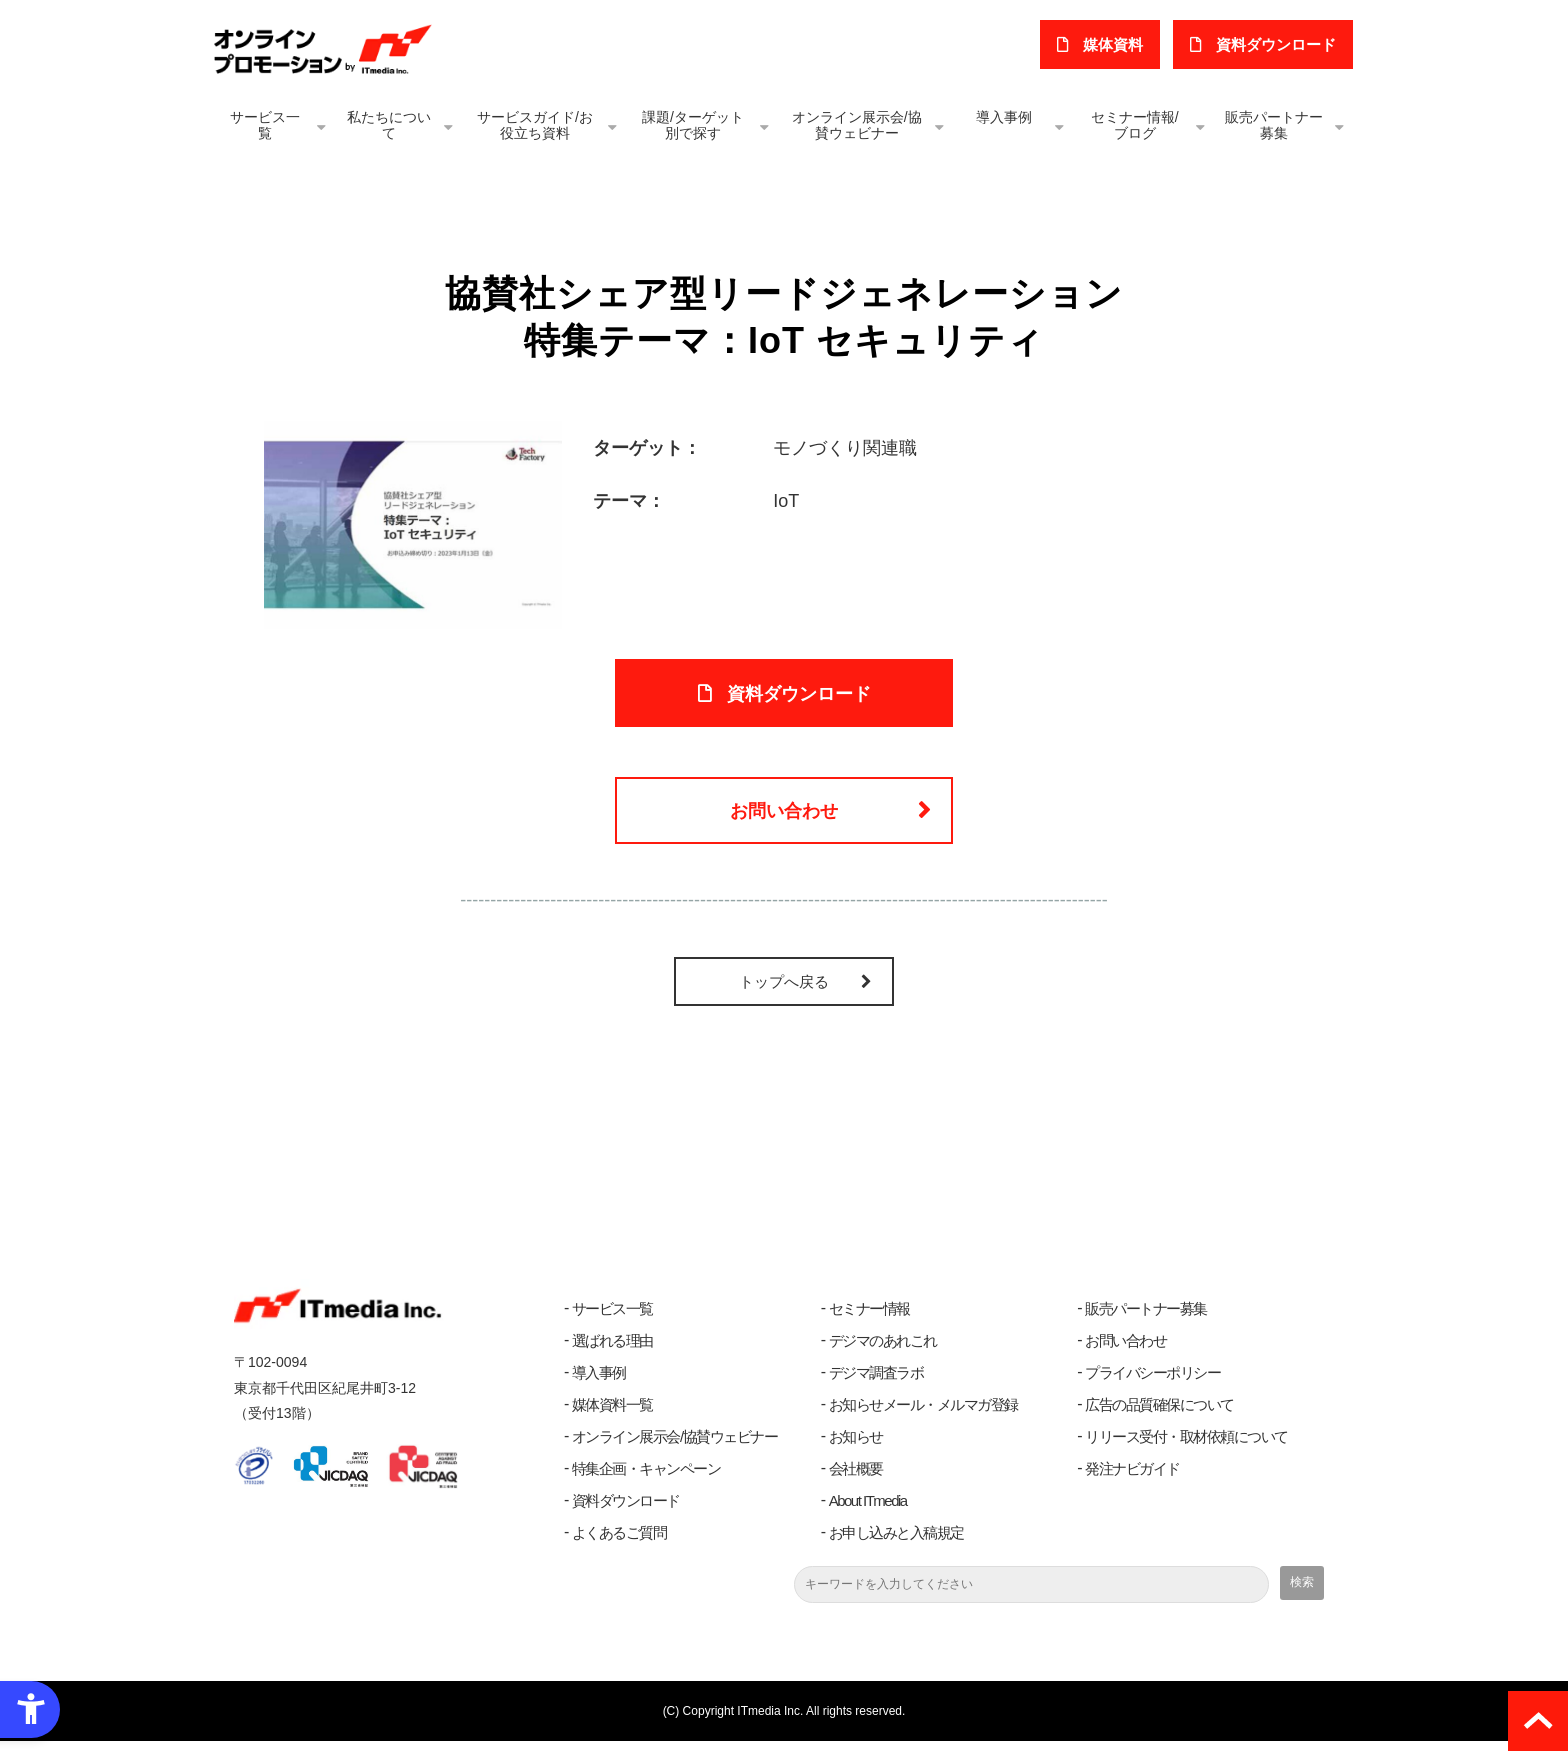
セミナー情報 (869, 1318)
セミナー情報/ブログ (1135, 125)
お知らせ (856, 1446)
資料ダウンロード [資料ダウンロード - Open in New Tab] (799, 696)
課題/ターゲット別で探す (693, 125)
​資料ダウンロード (1277, 44)
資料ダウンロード (626, 1510)
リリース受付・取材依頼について (1186, 1446)
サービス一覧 (265, 125)
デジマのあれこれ (883, 1350)
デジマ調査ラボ (876, 1382)
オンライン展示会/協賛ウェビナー (857, 125)
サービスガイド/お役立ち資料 (535, 125)
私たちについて (389, 125)
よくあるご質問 (619, 1542)
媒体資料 (1117, 44)
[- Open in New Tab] (413, 524)
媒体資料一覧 (612, 1414)
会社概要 (856, 1478)
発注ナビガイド (1132, 1478)
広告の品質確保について (1159, 1414)
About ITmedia (868, 1510)
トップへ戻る (784, 991)
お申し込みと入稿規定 (896, 1542)
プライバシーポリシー (1152, 1382)
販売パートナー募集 (1274, 125)
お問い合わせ (784, 818)
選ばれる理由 (612, 1350)
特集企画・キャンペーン (646, 1478)
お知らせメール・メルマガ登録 (923, 1414)
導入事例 (1004, 117)
